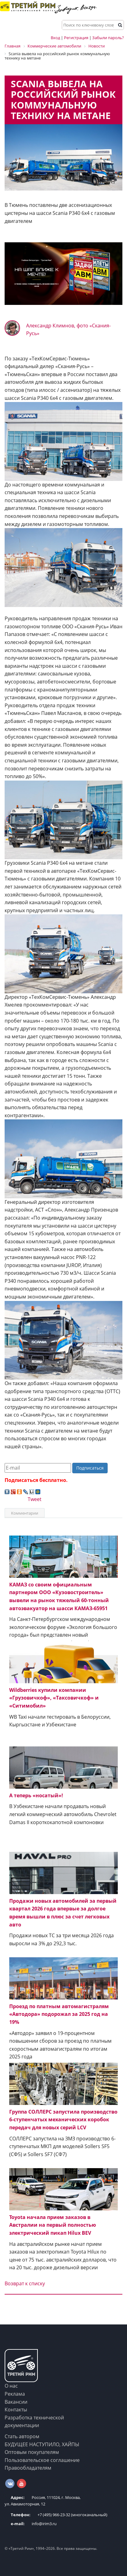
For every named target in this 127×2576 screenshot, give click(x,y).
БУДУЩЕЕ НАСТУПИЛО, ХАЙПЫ (42, 2444)
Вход (55, 37)
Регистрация (76, 37)
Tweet (35, 1499)
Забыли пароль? (108, 37)
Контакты (16, 2409)
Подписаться (90, 1468)
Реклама (15, 2393)
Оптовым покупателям (32, 2452)
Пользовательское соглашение (42, 2460)
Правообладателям (28, 2467)
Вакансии (16, 2401)
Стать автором (22, 2436)
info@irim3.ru (31, 2523)
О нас (11, 2385)
